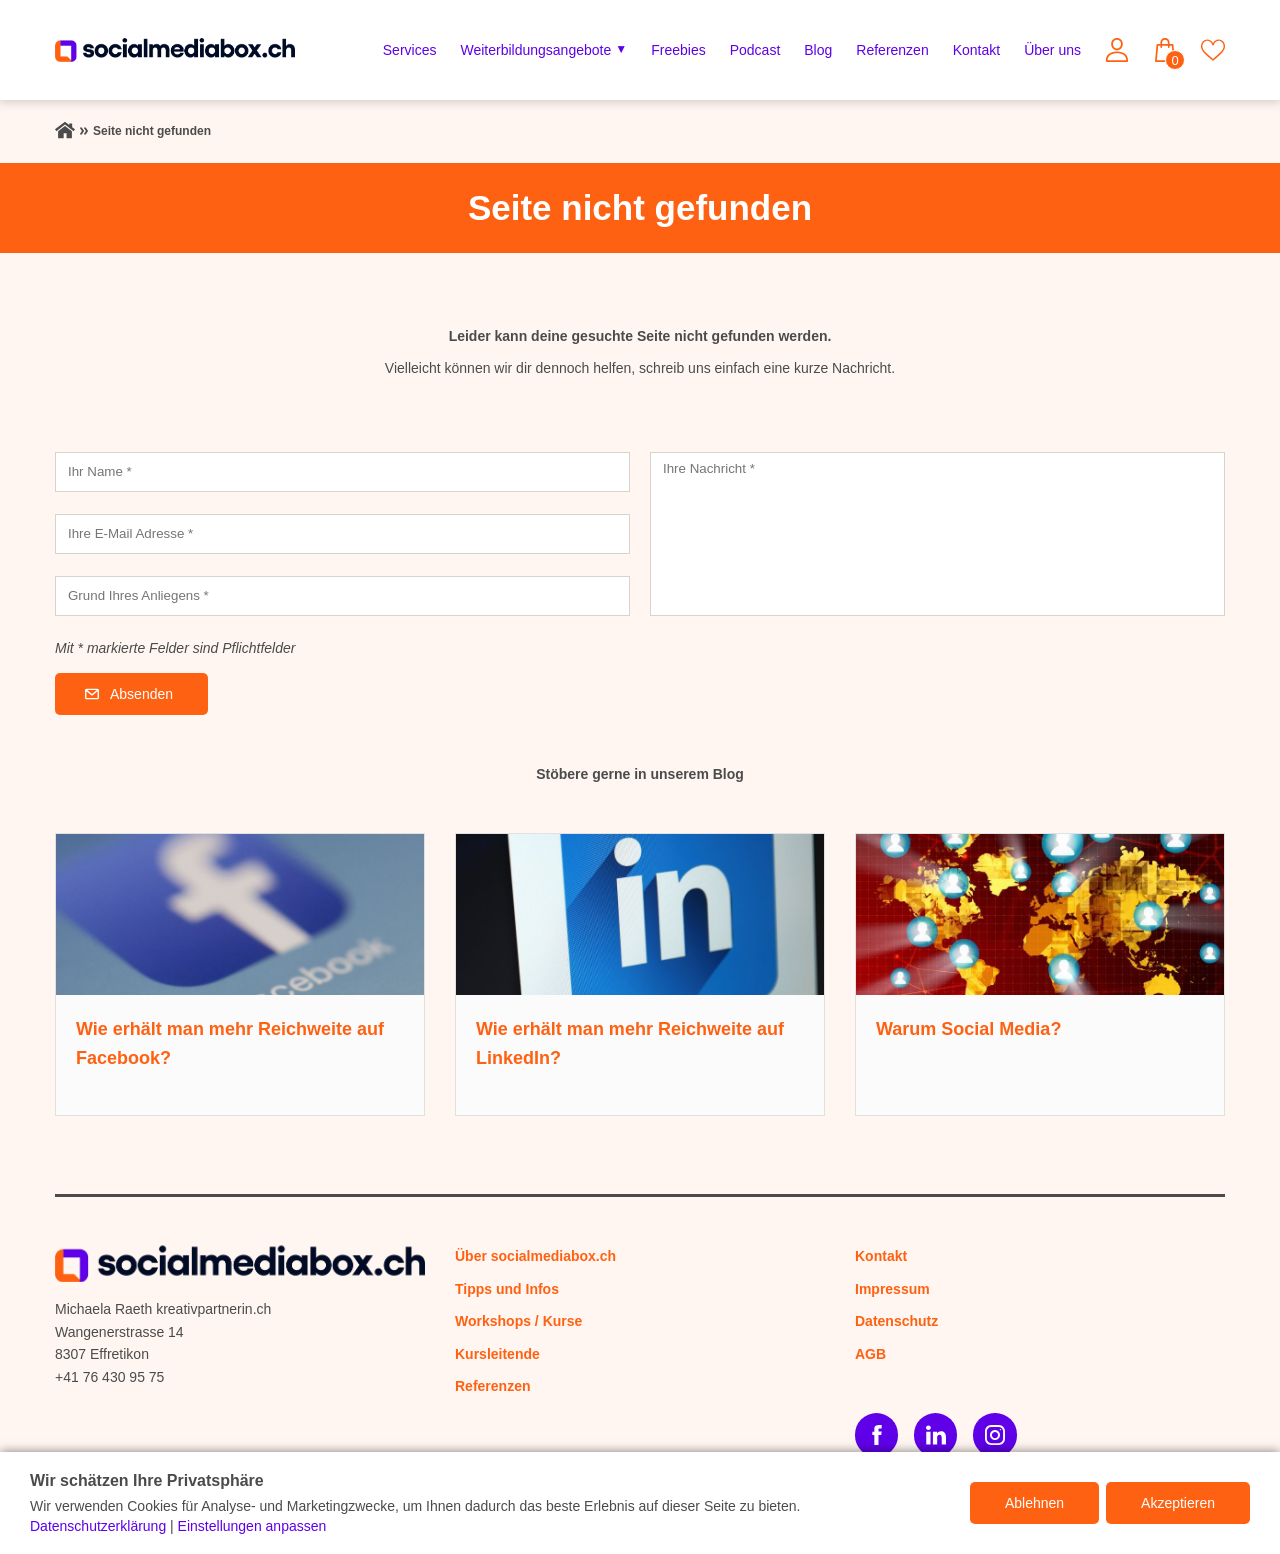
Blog (818, 50)
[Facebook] (876, 1434)
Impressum (892, 1289)
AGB (870, 1354)
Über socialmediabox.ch (535, 1256)
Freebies (678, 50)
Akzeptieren (1178, 1503)
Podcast (755, 50)
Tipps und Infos (507, 1289)
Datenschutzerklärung (98, 1526)
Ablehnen (1034, 1503)
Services (410, 50)
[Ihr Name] (342, 472)
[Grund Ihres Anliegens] (342, 596)
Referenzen (892, 50)
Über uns (1052, 50)
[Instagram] (994, 1434)
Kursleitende (497, 1354)
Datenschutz (896, 1321)
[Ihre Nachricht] (937, 534)
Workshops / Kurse (518, 1321)
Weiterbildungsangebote (535, 50)
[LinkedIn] (935, 1434)
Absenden (141, 694)
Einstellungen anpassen (252, 1526)
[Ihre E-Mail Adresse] (342, 534)
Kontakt (976, 50)
